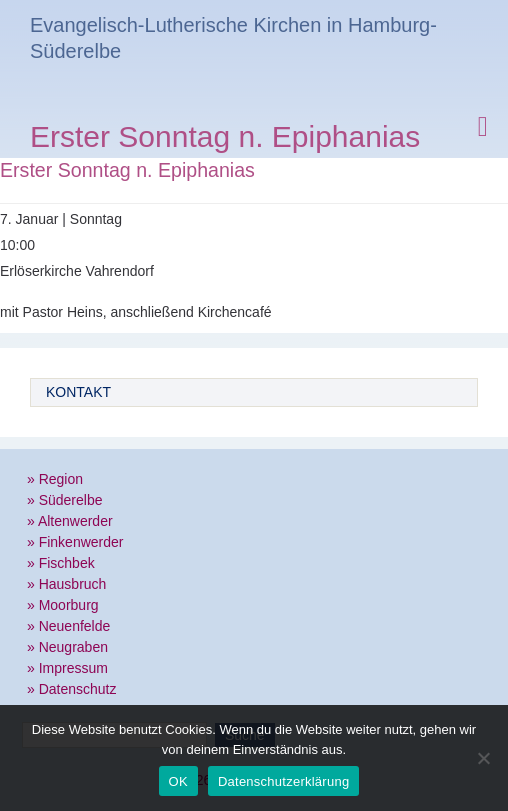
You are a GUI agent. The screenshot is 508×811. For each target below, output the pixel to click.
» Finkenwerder (75, 542)
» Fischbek (61, 563)
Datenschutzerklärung (283, 781)
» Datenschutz (72, 689)
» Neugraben (67, 647)
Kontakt (78, 392)
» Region (55, 479)
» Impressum (67, 668)
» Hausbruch (66, 584)
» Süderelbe (65, 500)
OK (178, 781)
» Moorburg (63, 605)
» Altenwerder (70, 521)
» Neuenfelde (68, 626)
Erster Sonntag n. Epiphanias (225, 139)
